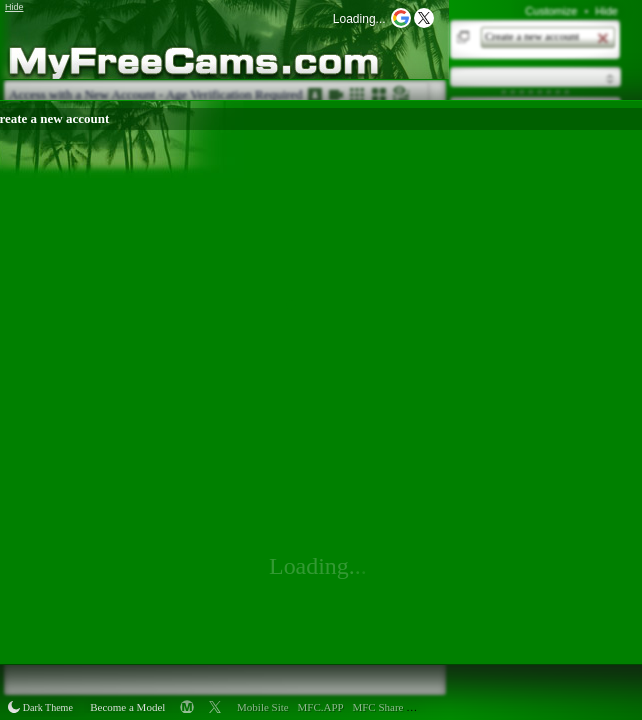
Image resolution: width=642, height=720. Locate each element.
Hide (606, 11)
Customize (551, 11)
